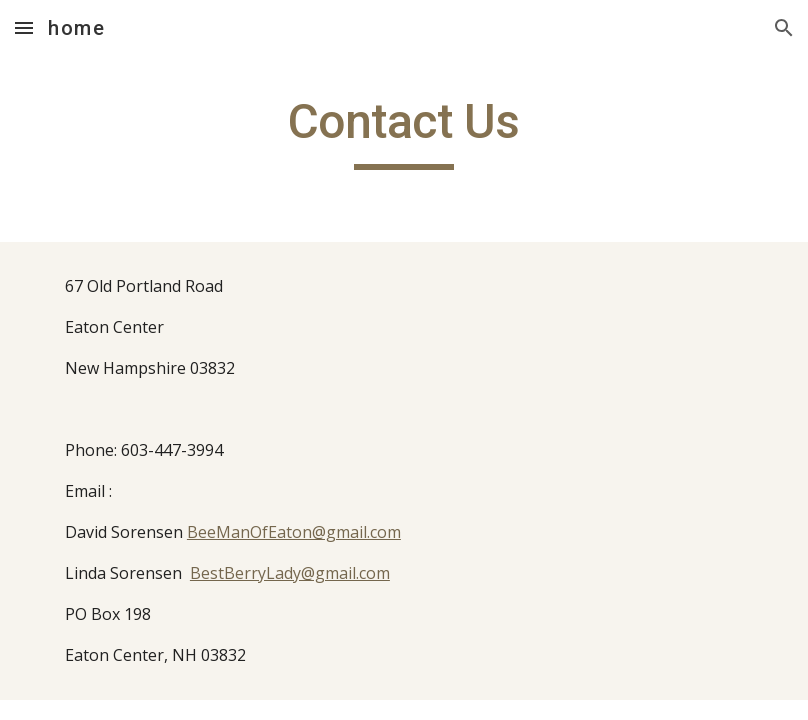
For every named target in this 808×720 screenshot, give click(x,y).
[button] (24, 27)
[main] (404, 131)
